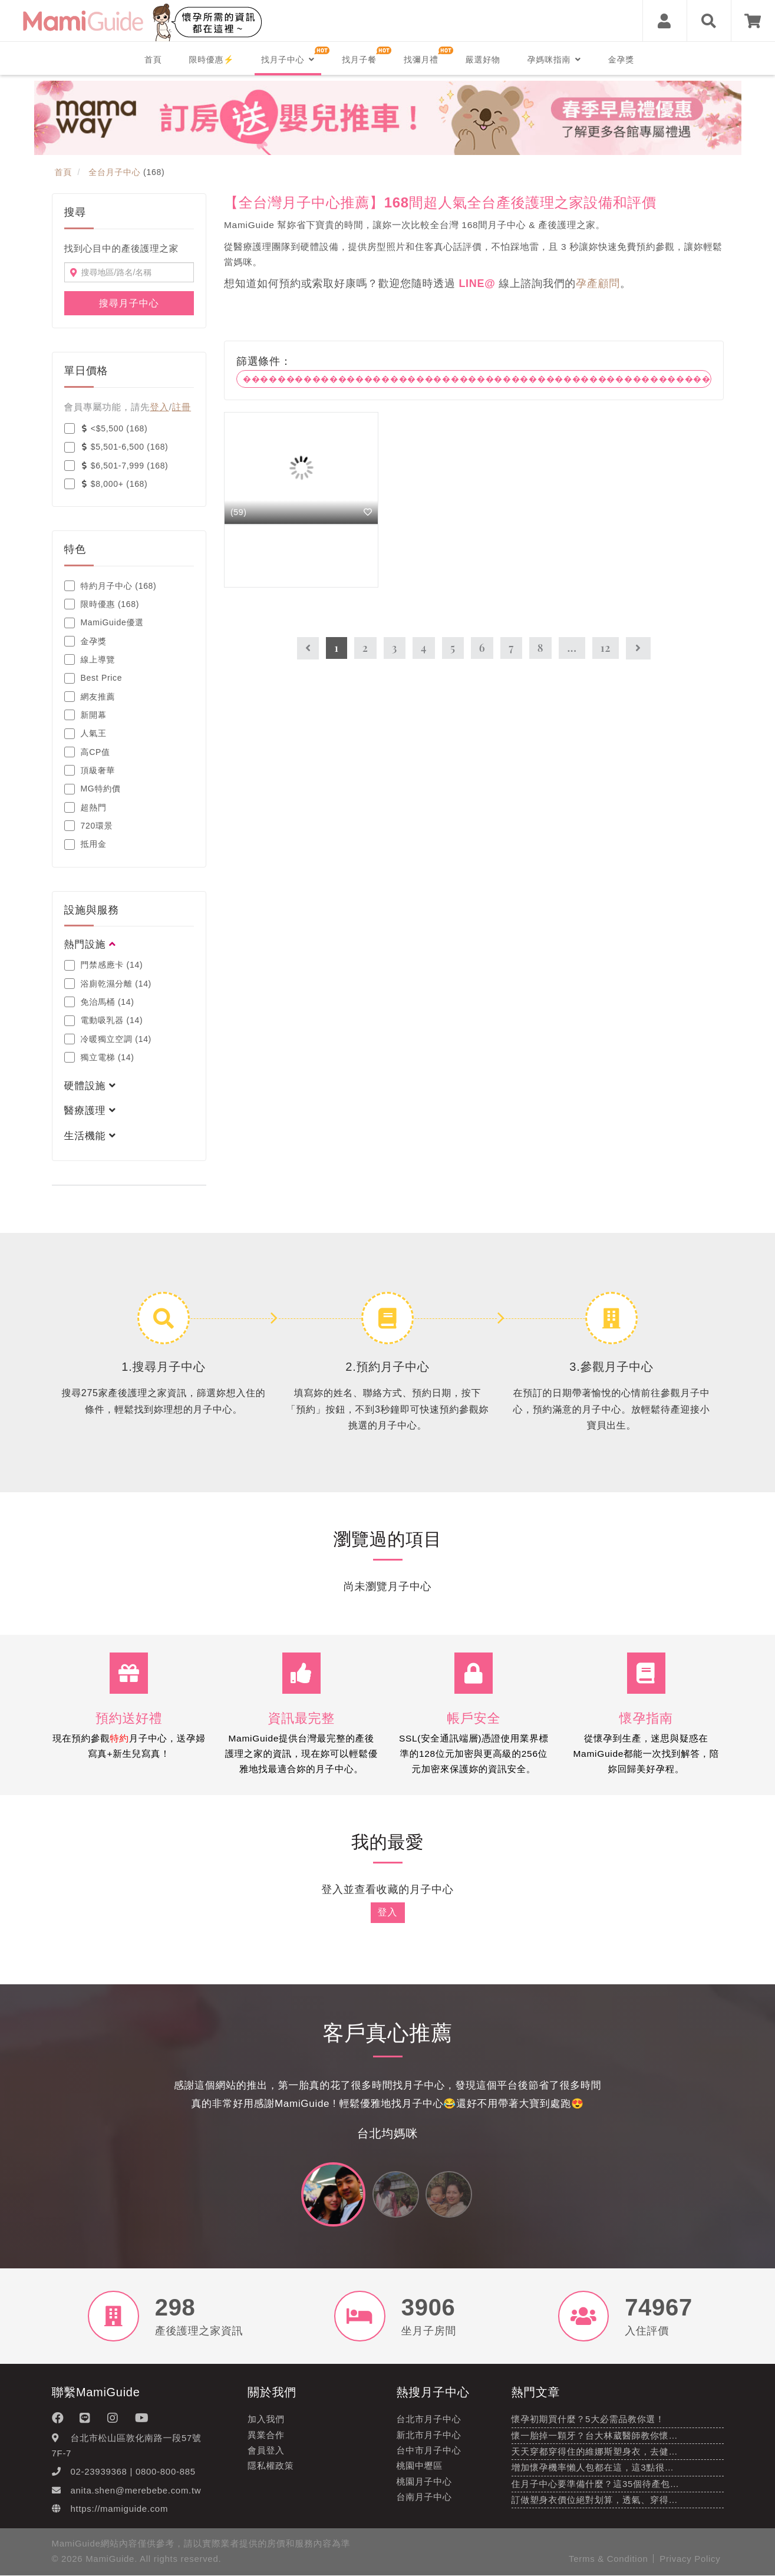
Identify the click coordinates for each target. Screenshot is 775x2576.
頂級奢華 (90, 770)
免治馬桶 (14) (99, 1002)
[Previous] (308, 648)
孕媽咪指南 (554, 59)
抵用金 (85, 844)
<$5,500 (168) (106, 428)
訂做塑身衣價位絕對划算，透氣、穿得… (595, 2500)
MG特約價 (92, 789)
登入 (159, 407)
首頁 (152, 59)
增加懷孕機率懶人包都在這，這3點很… (593, 2468)
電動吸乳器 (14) (103, 1020)
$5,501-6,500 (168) (116, 447)
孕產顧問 (598, 283)
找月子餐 (359, 59)
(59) (238, 512)
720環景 (88, 825)
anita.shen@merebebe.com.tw (136, 2490)
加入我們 (266, 2420)
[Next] (638, 648)
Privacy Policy (689, 2559)
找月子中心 (288, 59)
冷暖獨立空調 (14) (108, 1039)
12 (606, 648)
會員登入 (266, 2451)
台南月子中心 (424, 2497)
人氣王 (85, 733)
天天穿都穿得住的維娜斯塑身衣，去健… (595, 2452)
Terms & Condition (608, 2559)
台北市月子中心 (429, 2420)
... (571, 648)
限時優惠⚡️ (211, 59)
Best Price (93, 678)
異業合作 (266, 2435)
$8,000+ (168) (106, 484)
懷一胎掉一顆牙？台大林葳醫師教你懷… (595, 2435)
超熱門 (85, 807)
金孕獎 (621, 59)
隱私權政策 (271, 2466)
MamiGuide (109, 2559)
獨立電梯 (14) (99, 1057)
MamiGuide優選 (104, 623)
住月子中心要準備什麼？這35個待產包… (596, 2484)
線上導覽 (90, 659)
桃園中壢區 (420, 2466)
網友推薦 (90, 696)
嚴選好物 (483, 59)
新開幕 (85, 715)
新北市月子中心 (429, 2435)
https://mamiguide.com (120, 2509)
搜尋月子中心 (129, 303)
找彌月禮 (421, 59)
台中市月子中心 (429, 2451)
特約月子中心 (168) (110, 585)
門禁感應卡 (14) (103, 965)
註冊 (181, 407)
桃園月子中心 (424, 2481)
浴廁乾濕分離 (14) (108, 983)
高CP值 (87, 752)
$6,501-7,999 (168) (116, 465)
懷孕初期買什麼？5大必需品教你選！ (588, 2420)
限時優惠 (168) (102, 604)
